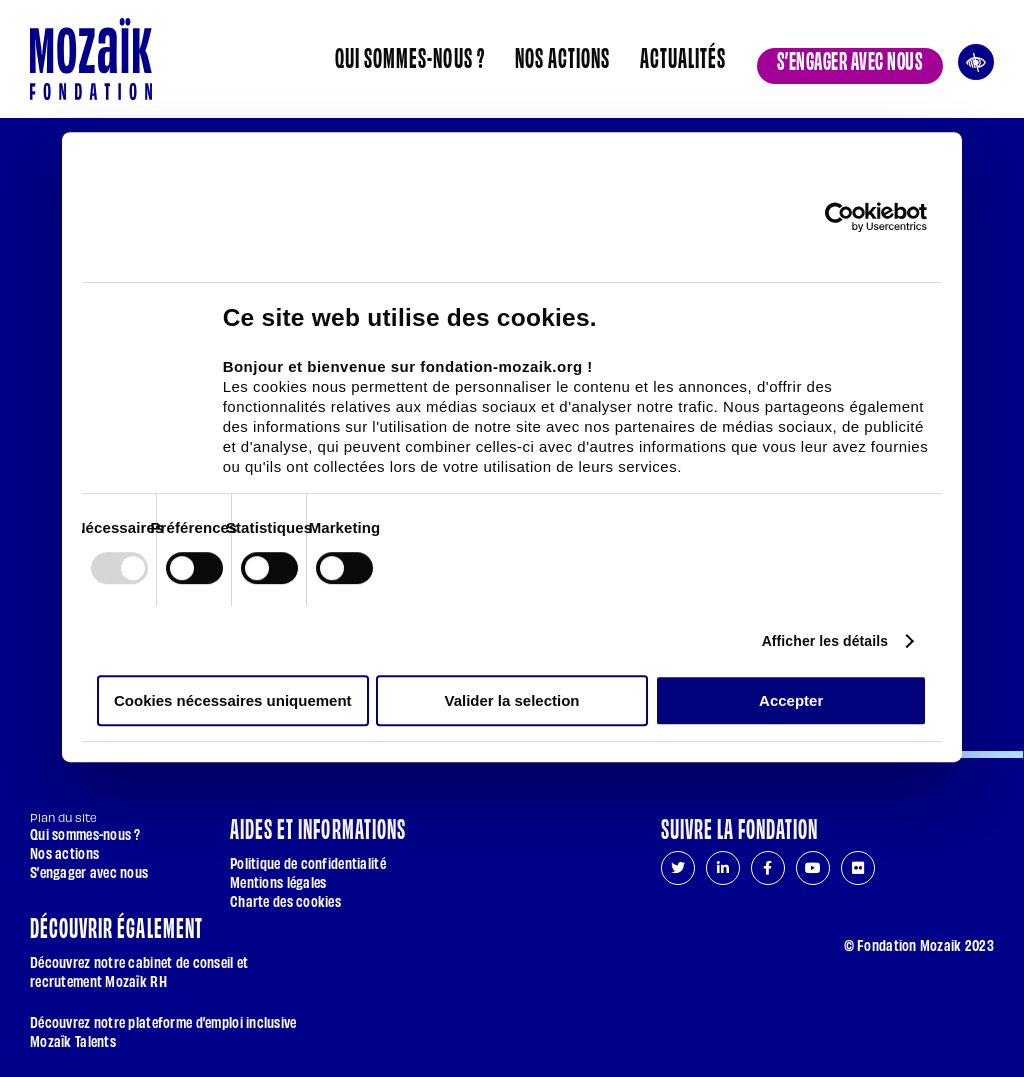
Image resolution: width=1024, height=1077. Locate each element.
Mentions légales (278, 881)
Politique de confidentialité (308, 862)
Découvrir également (116, 926)
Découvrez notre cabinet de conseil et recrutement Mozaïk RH (139, 971)
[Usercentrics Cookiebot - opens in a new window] (839, 217)
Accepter (791, 700)
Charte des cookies (285, 900)
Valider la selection (511, 700)
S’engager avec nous (850, 59)
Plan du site (63, 817)
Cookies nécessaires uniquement (233, 700)
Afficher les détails (825, 641)
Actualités (683, 56)
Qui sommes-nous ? (410, 56)
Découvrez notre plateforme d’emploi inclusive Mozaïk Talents (163, 1031)
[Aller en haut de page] (980, 999)
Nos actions (562, 56)
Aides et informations (318, 827)
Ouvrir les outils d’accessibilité (976, 59)
